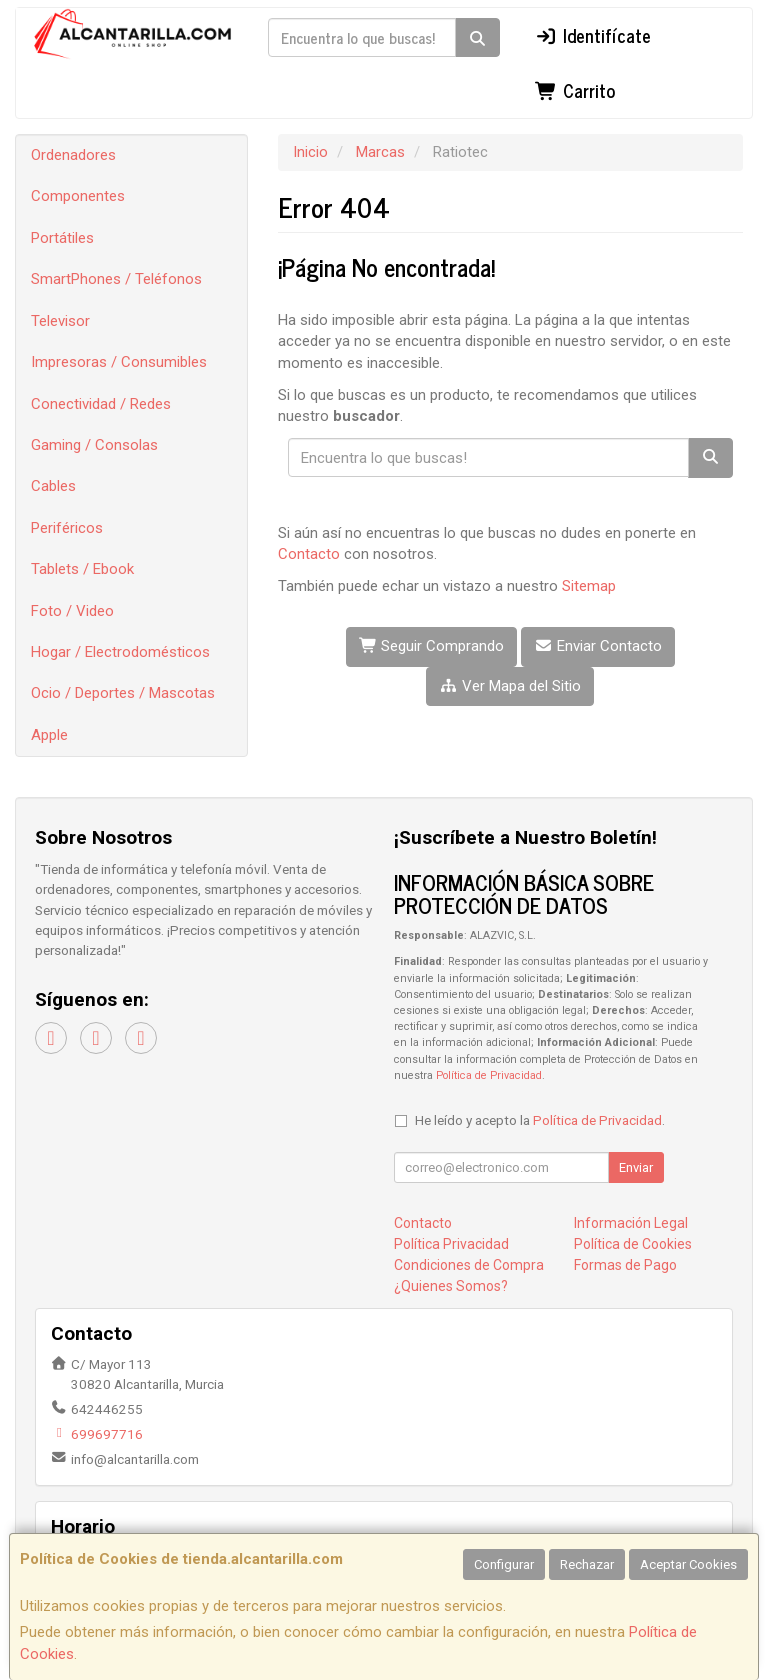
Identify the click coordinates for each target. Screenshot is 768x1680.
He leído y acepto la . (540, 1120)
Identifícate (593, 35)
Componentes (78, 196)
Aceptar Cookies (688, 1564)
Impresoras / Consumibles (119, 362)
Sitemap (589, 586)
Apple (49, 735)
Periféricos (67, 528)
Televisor (60, 321)
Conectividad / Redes (101, 404)
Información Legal (631, 1223)
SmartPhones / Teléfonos (116, 279)
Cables (53, 486)
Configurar (504, 1564)
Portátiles (62, 238)
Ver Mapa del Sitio (510, 686)
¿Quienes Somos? (451, 1286)
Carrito (575, 90)
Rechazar (587, 1564)
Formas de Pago (625, 1265)
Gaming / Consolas (94, 445)
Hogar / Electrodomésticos (120, 652)
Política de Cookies (633, 1244)
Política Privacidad (451, 1244)
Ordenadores (73, 155)
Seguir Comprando (432, 646)
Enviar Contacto (598, 646)
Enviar (636, 1167)
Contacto (309, 554)
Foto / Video (72, 611)
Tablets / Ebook (82, 569)
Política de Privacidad (489, 1075)
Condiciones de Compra (469, 1265)
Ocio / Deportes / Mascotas (123, 693)
